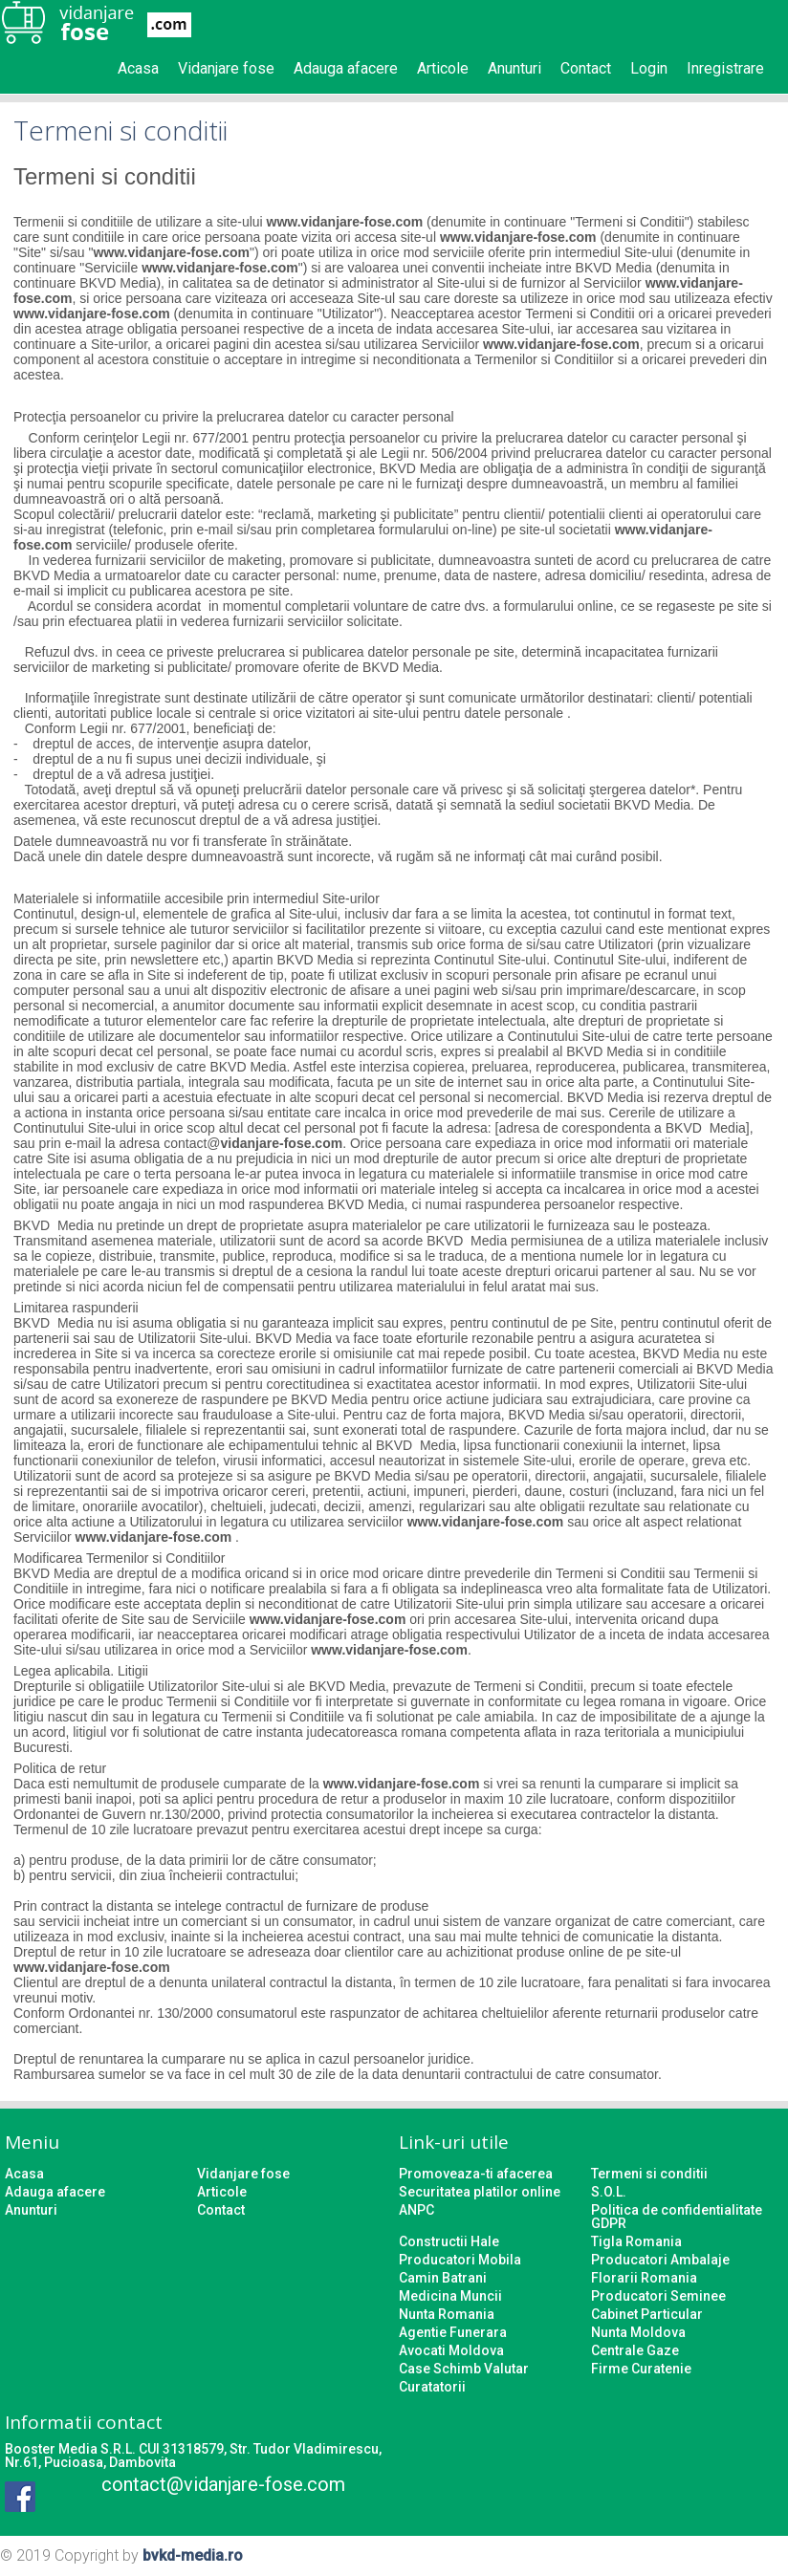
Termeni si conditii (649, 2173)
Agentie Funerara (453, 2332)
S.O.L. (608, 2191)
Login (649, 68)
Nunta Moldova (638, 2332)
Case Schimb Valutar (464, 2368)
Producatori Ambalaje (660, 2259)
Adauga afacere (346, 68)
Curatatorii (432, 2386)
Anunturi (514, 68)
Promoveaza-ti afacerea (476, 2173)
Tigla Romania (636, 2241)
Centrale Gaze (635, 2350)
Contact (585, 68)
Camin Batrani (443, 2277)
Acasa (138, 68)
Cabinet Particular (647, 2314)
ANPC (416, 2210)
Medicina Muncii (450, 2296)
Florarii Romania (644, 2277)
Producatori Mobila (460, 2259)
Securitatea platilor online (479, 2191)
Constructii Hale (449, 2241)
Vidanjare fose (226, 68)
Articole (443, 68)
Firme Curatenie (641, 2368)
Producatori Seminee (658, 2296)
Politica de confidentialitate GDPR (676, 2216)
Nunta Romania (446, 2314)
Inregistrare (725, 68)
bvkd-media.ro (192, 2555)
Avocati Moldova (451, 2350)
